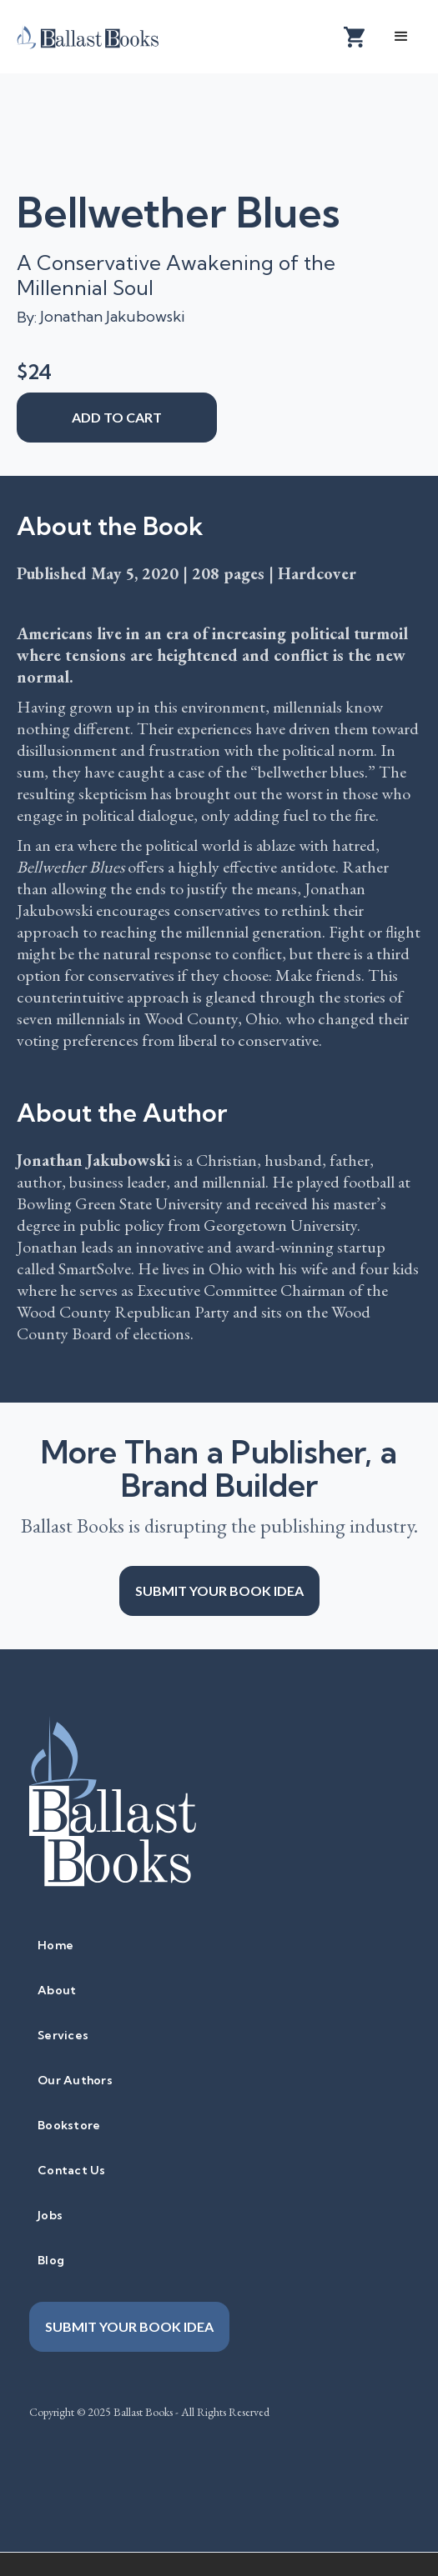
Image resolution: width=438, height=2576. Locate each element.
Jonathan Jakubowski (112, 316)
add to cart (117, 417)
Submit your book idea (219, 1590)
